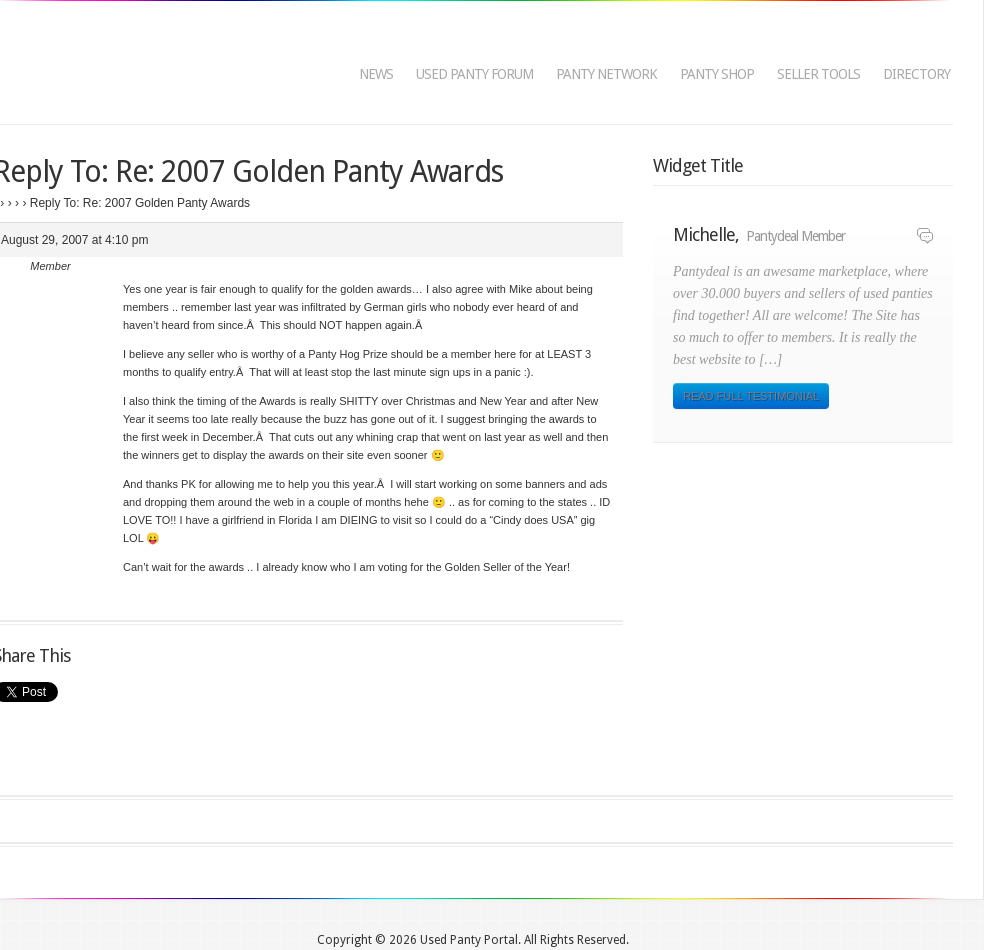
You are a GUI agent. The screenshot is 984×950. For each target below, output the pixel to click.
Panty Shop (717, 74)
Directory (916, 74)
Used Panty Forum (474, 74)
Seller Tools (818, 74)
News (376, 74)
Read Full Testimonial (751, 396)
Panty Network (606, 74)
